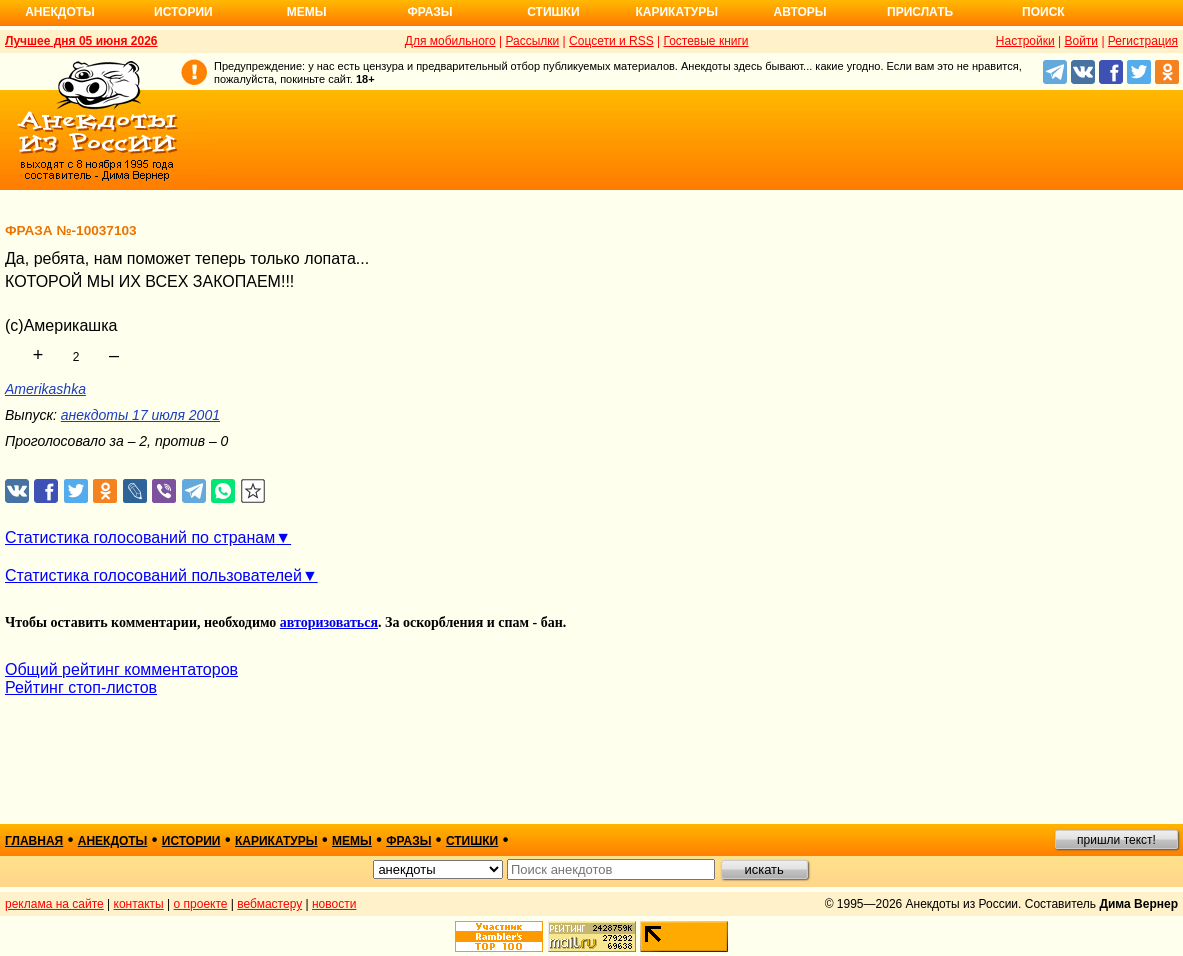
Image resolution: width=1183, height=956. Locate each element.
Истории (183, 12)
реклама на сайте (54, 904)
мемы (352, 841)
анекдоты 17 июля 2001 (140, 415)
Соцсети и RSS (611, 41)
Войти (1081, 41)
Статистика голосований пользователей (153, 575)
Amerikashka (45, 389)
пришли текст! (1116, 840)
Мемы (307, 12)
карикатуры (276, 841)
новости (334, 904)
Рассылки (532, 41)
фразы (408, 841)
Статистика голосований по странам (140, 537)
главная (34, 841)
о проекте (201, 904)
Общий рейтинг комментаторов (121, 669)
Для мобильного (450, 41)
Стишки (553, 12)
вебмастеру (269, 904)
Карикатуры (676, 12)
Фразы (429, 12)
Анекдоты (60, 12)
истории (191, 841)
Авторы (800, 12)
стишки (472, 841)
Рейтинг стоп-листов (81, 687)
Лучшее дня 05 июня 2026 (81, 41)
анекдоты (113, 841)
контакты (139, 904)
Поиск (1043, 12)
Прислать (920, 12)
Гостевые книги (705, 41)
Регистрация (1143, 41)
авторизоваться (329, 622)
